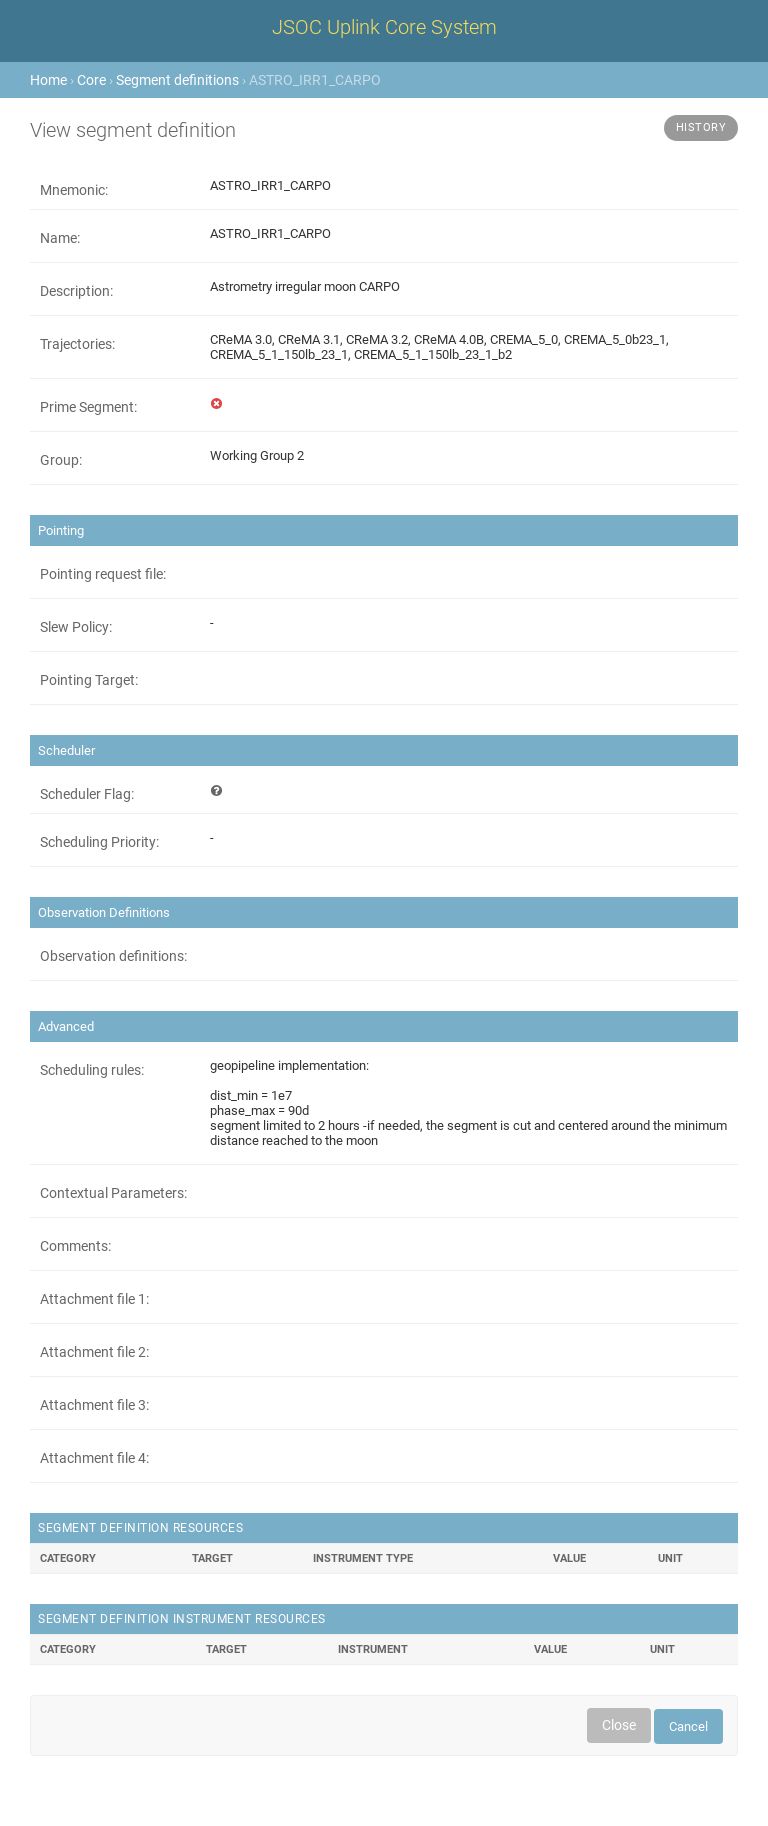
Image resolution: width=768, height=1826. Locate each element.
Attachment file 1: (94, 1299)
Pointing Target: (89, 680)
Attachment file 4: (94, 1458)
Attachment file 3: (94, 1405)
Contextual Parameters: (113, 1193)
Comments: (75, 1246)
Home (48, 80)
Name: (60, 238)
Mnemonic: (74, 190)
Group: (61, 460)
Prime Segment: (88, 407)
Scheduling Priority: (99, 842)
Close (619, 1725)
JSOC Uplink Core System (384, 27)
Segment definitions (177, 80)
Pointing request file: (103, 574)
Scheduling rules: (92, 1070)
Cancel (688, 1726)
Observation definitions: (113, 956)
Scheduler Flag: (87, 794)
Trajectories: (77, 344)
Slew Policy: (76, 627)
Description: (76, 291)
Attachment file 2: (94, 1352)
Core (91, 80)
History (701, 127)
